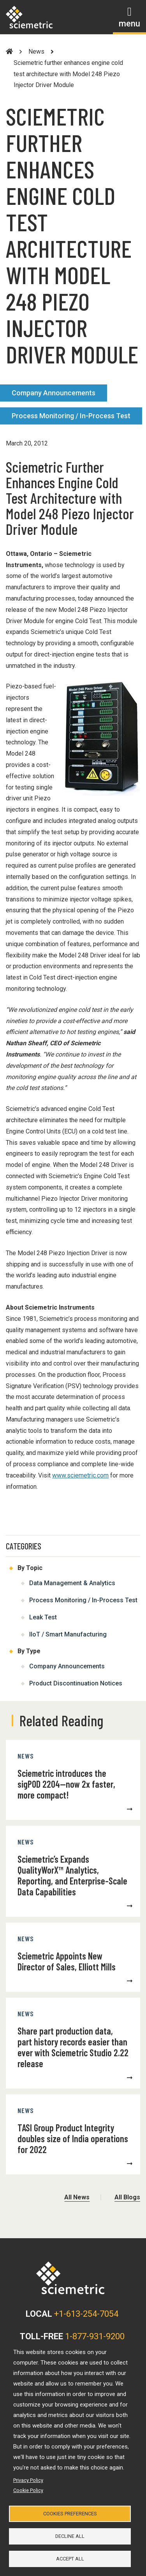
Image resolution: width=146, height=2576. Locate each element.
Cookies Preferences (70, 2514)
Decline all (69, 2536)
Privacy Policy (28, 2480)
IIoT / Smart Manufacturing (68, 1634)
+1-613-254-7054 (86, 2314)
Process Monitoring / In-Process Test (71, 416)
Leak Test (43, 1617)
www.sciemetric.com (80, 1475)
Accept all (70, 2559)
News (36, 51)
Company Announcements (53, 393)
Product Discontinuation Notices (75, 1683)
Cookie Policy (28, 2490)
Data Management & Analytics (72, 1583)
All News (77, 2197)
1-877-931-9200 (95, 2336)
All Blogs (127, 2197)
